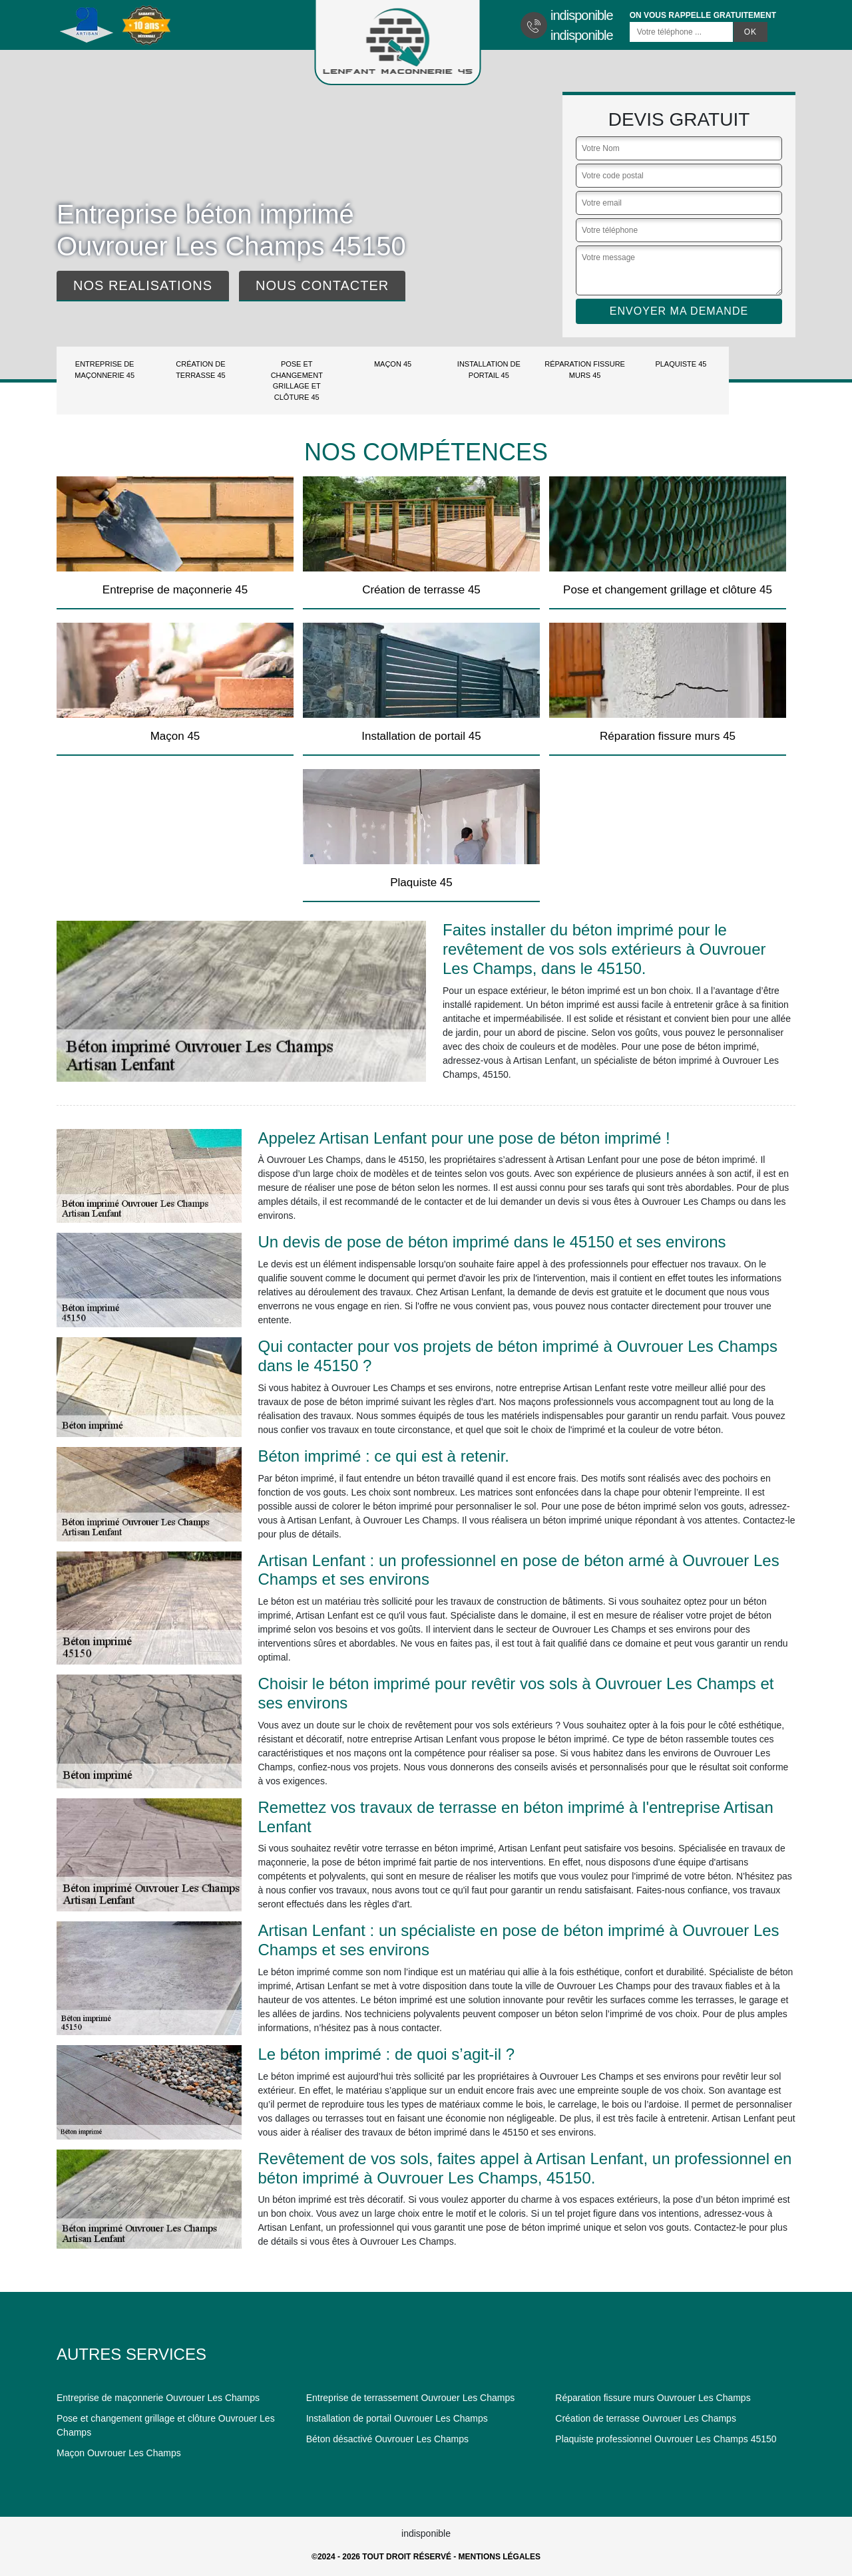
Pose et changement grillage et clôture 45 (297, 380)
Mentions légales (499, 2556)
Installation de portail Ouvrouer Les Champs (397, 2418)
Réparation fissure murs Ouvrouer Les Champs (652, 2397)
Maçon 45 (392, 364)
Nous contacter (322, 285)
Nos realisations (142, 285)
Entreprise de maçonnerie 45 (104, 369)
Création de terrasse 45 (201, 369)
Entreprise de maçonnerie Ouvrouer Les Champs (158, 2397)
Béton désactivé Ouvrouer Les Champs (387, 2439)
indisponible (581, 15)
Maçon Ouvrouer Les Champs (119, 2453)
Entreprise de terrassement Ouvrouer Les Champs (410, 2397)
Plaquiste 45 (680, 364)
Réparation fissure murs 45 (584, 369)
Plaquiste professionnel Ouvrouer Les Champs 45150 (665, 2439)
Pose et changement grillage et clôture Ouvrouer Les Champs (166, 2425)
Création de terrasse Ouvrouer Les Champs (645, 2418)
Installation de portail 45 (489, 369)
